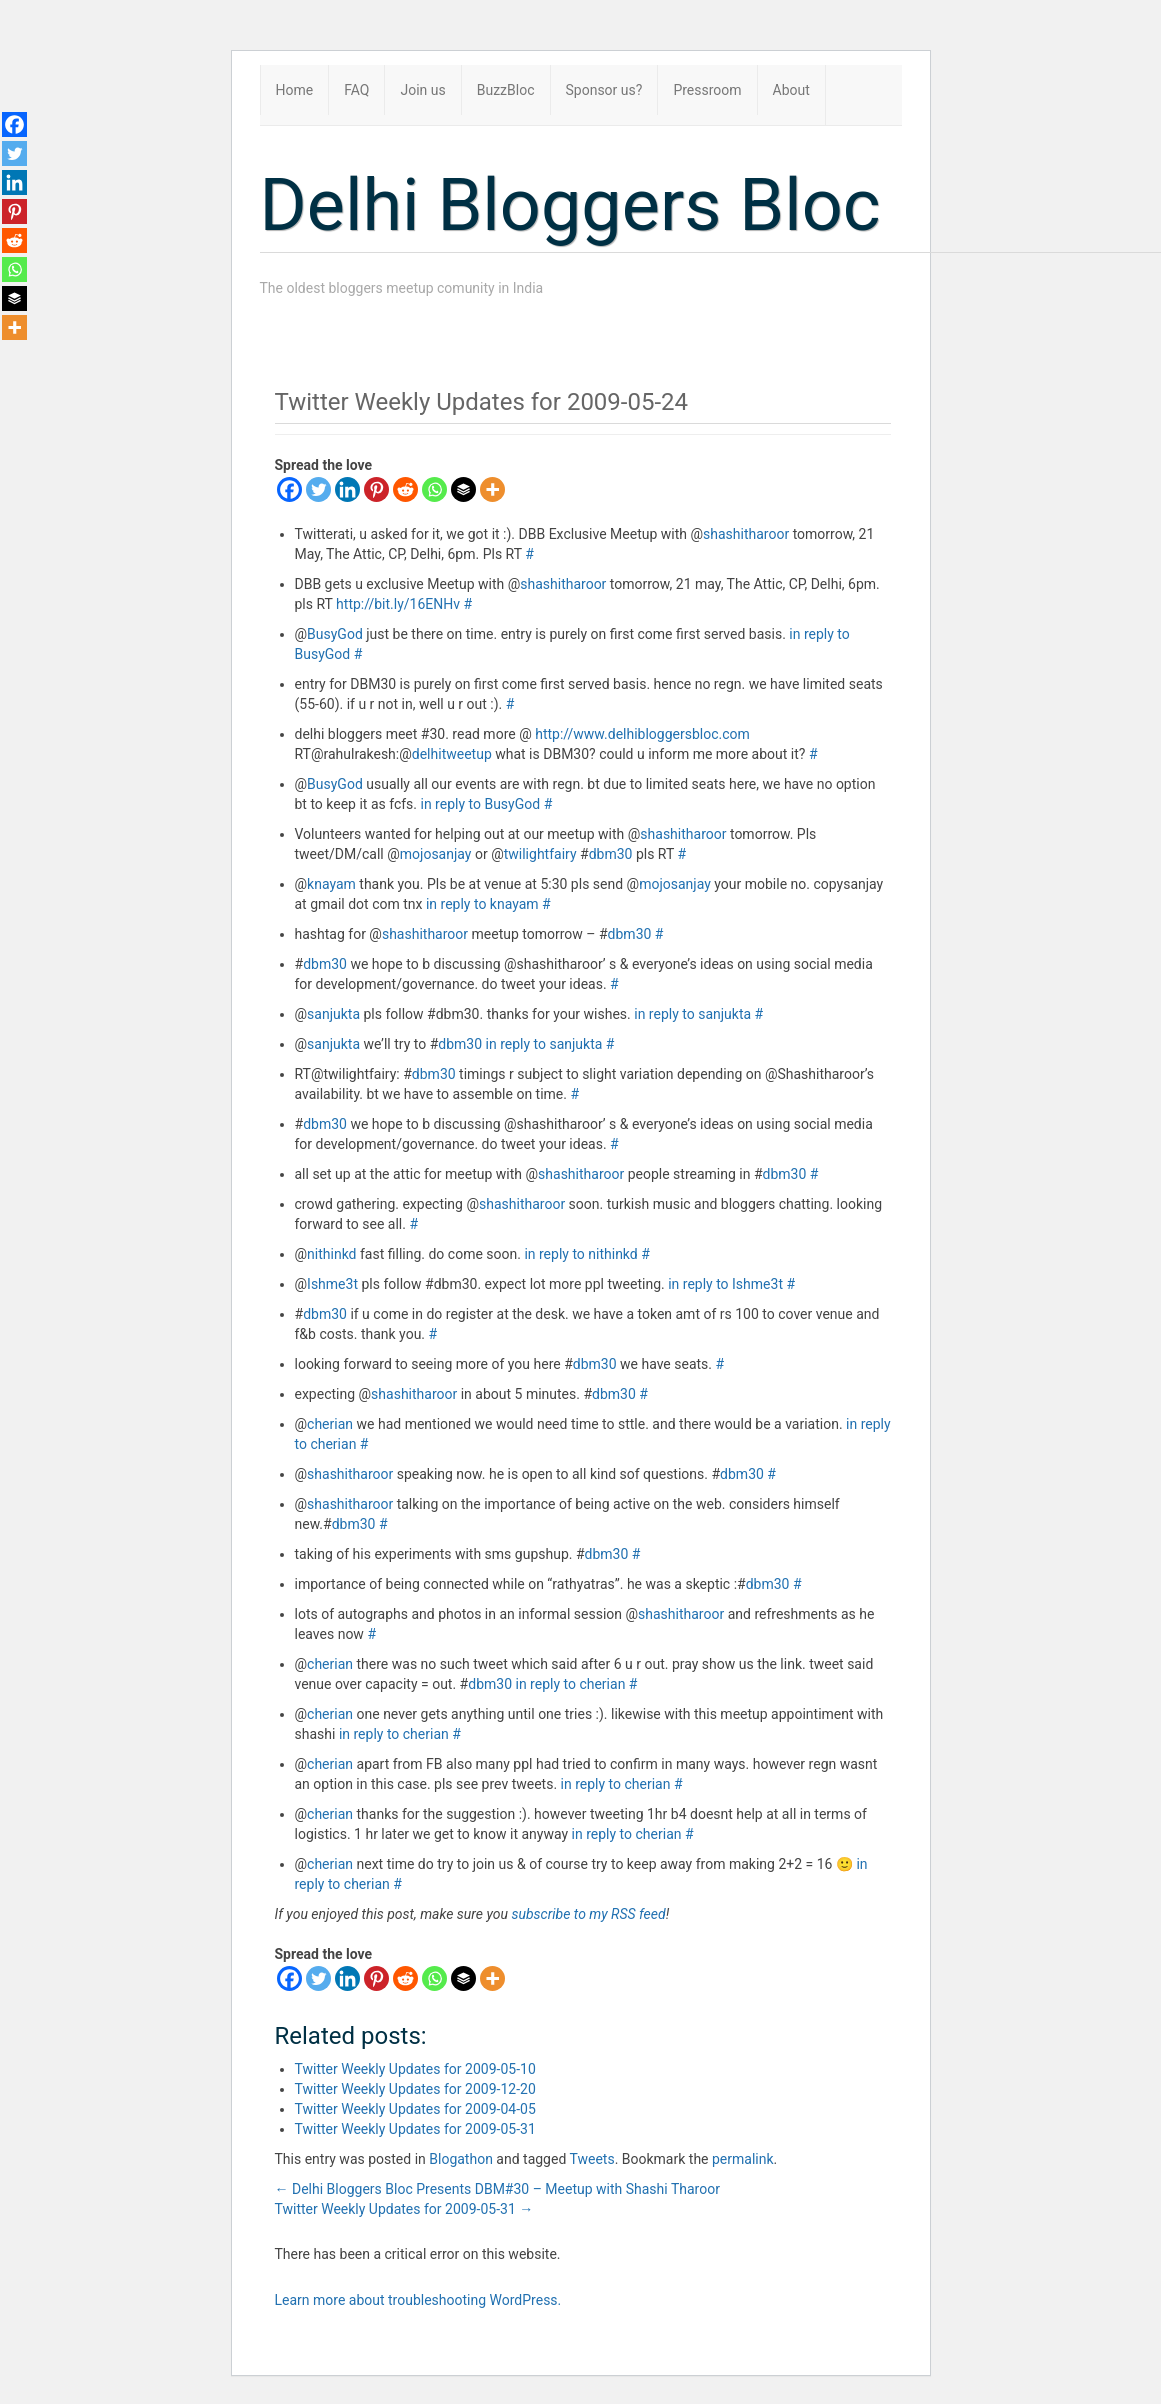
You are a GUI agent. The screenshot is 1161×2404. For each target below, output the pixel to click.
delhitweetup (452, 754)
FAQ (356, 90)
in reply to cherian (571, 1684)
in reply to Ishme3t (725, 1284)
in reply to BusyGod (481, 804)
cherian (330, 1424)
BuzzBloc (506, 90)
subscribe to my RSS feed (588, 1914)
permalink (743, 2159)
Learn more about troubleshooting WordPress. (418, 2300)
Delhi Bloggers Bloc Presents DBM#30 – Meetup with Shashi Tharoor (497, 2189)
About (791, 90)
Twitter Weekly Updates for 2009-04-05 (415, 2109)
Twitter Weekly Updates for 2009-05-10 (415, 2069)
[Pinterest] (376, 489)
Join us (422, 90)
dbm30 (611, 854)
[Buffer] (463, 489)
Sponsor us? (604, 90)
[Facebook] (289, 489)
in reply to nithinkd (580, 1254)
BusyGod (335, 634)
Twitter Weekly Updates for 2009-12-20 (415, 2089)
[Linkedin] (347, 489)
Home (295, 90)
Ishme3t (332, 1284)
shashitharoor (746, 534)
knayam (331, 884)
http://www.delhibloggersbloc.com (642, 734)
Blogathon (461, 2159)
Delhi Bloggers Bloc (570, 205)
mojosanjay (436, 854)
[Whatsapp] (434, 489)
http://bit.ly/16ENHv (398, 604)
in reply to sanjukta (692, 1014)
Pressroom (707, 90)
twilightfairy (540, 854)
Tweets (592, 2159)
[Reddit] (405, 489)
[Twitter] (318, 489)
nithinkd (331, 1254)
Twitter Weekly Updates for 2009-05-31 (415, 2129)
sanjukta (333, 1014)
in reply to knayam (482, 904)
